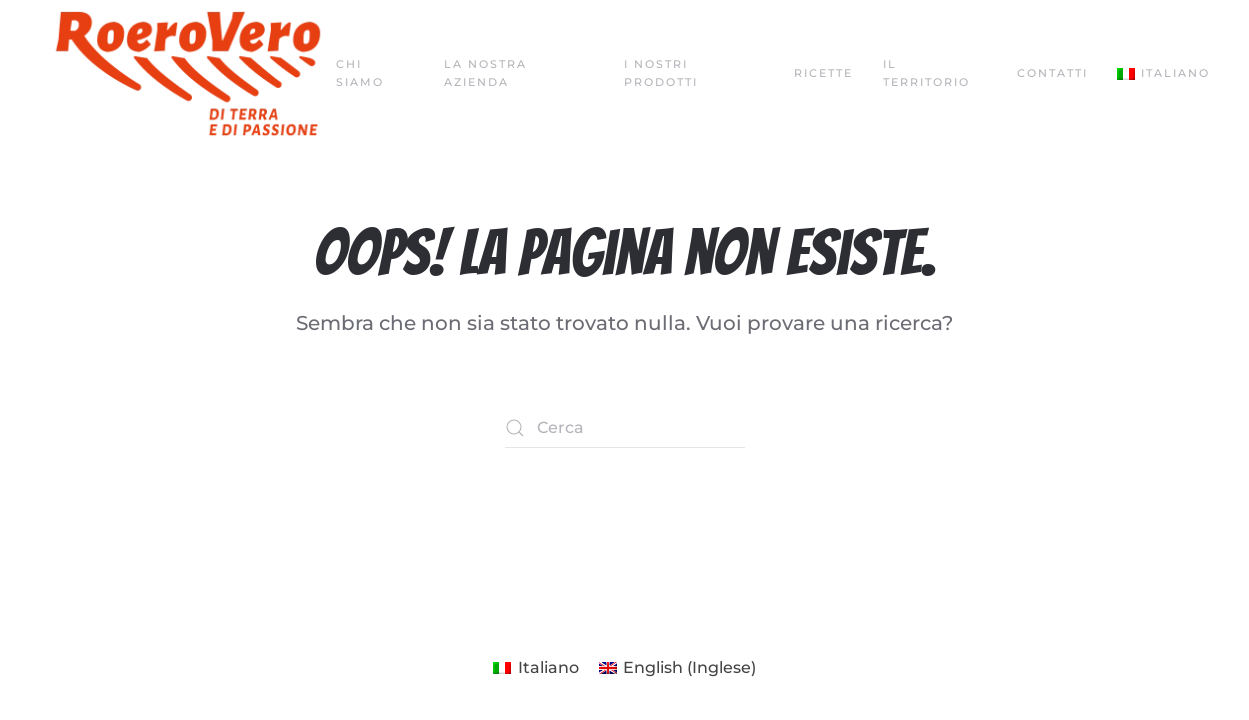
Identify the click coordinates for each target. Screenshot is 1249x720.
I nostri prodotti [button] (661, 73)
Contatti (1052, 73)
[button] (1163, 74)
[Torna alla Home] (188, 74)
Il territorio (926, 73)
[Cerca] (625, 428)
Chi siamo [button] (360, 73)
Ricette (823, 73)
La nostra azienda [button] (485, 73)
